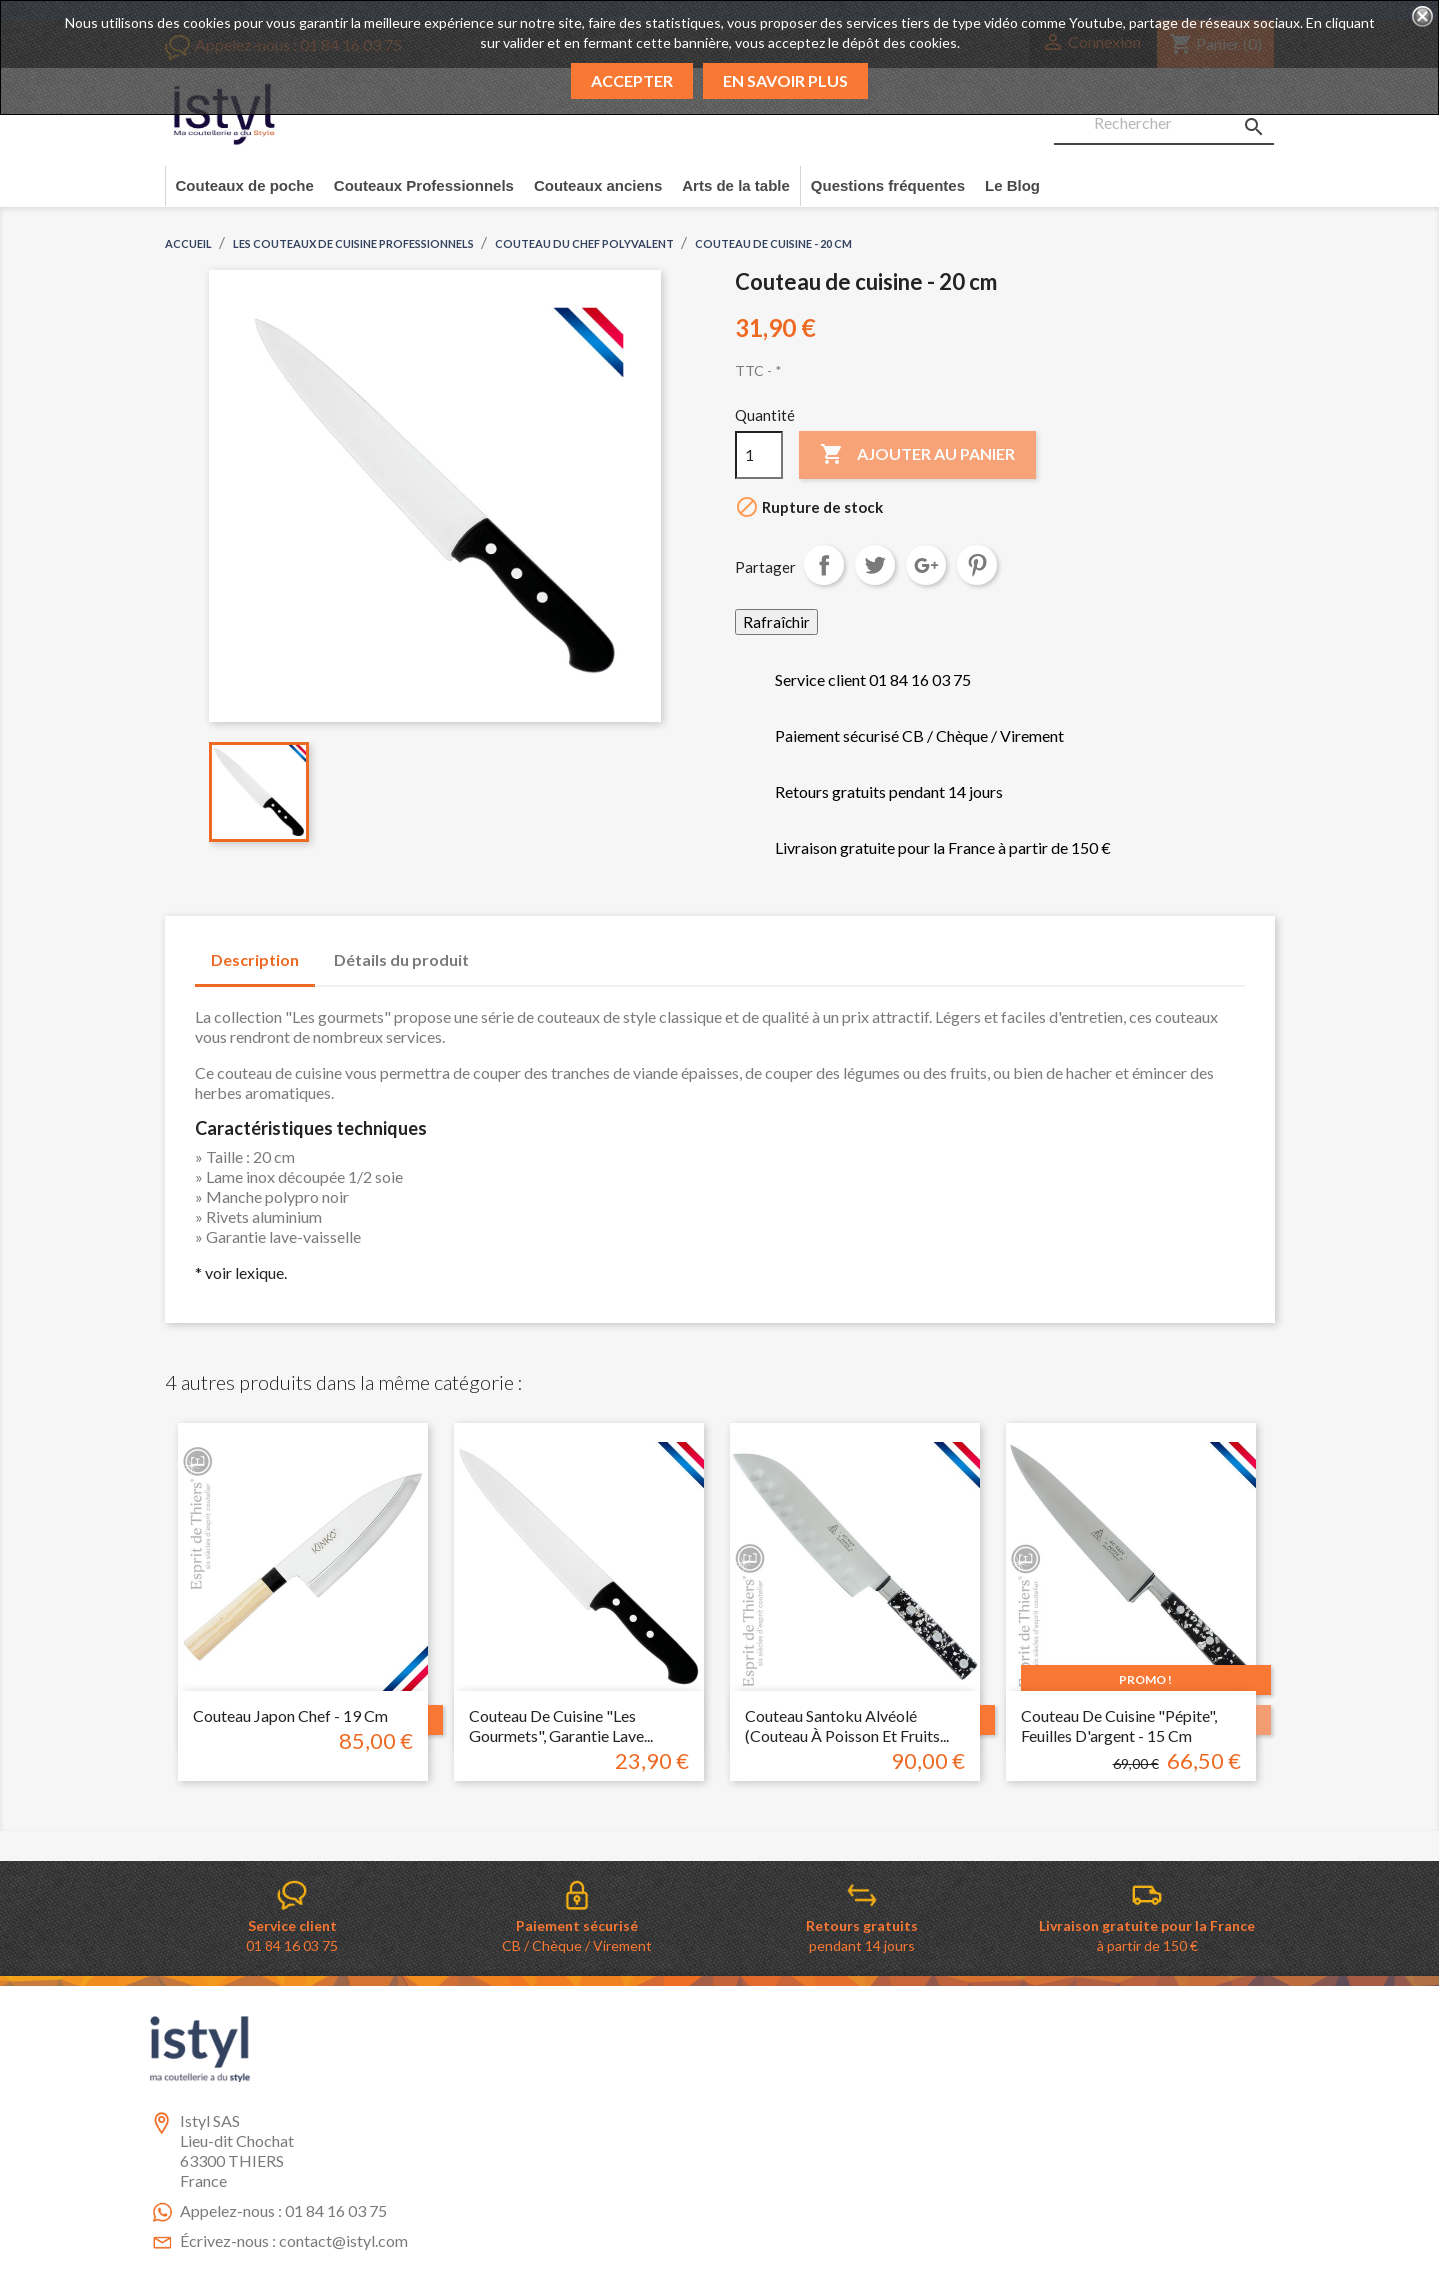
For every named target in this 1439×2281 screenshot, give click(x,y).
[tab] (504, 950)
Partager (824, 565)
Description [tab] (255, 959)
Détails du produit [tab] (401, 959)
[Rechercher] (1164, 124)
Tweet (875, 565)
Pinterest (977, 565)
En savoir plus (785, 80)
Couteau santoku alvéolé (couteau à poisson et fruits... (847, 1725)
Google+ (926, 565)
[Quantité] (759, 455)
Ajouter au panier (917, 455)
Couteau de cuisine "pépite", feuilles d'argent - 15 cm (1119, 1725)
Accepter (632, 80)
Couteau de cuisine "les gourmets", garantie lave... (561, 1725)
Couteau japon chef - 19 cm (290, 1715)
